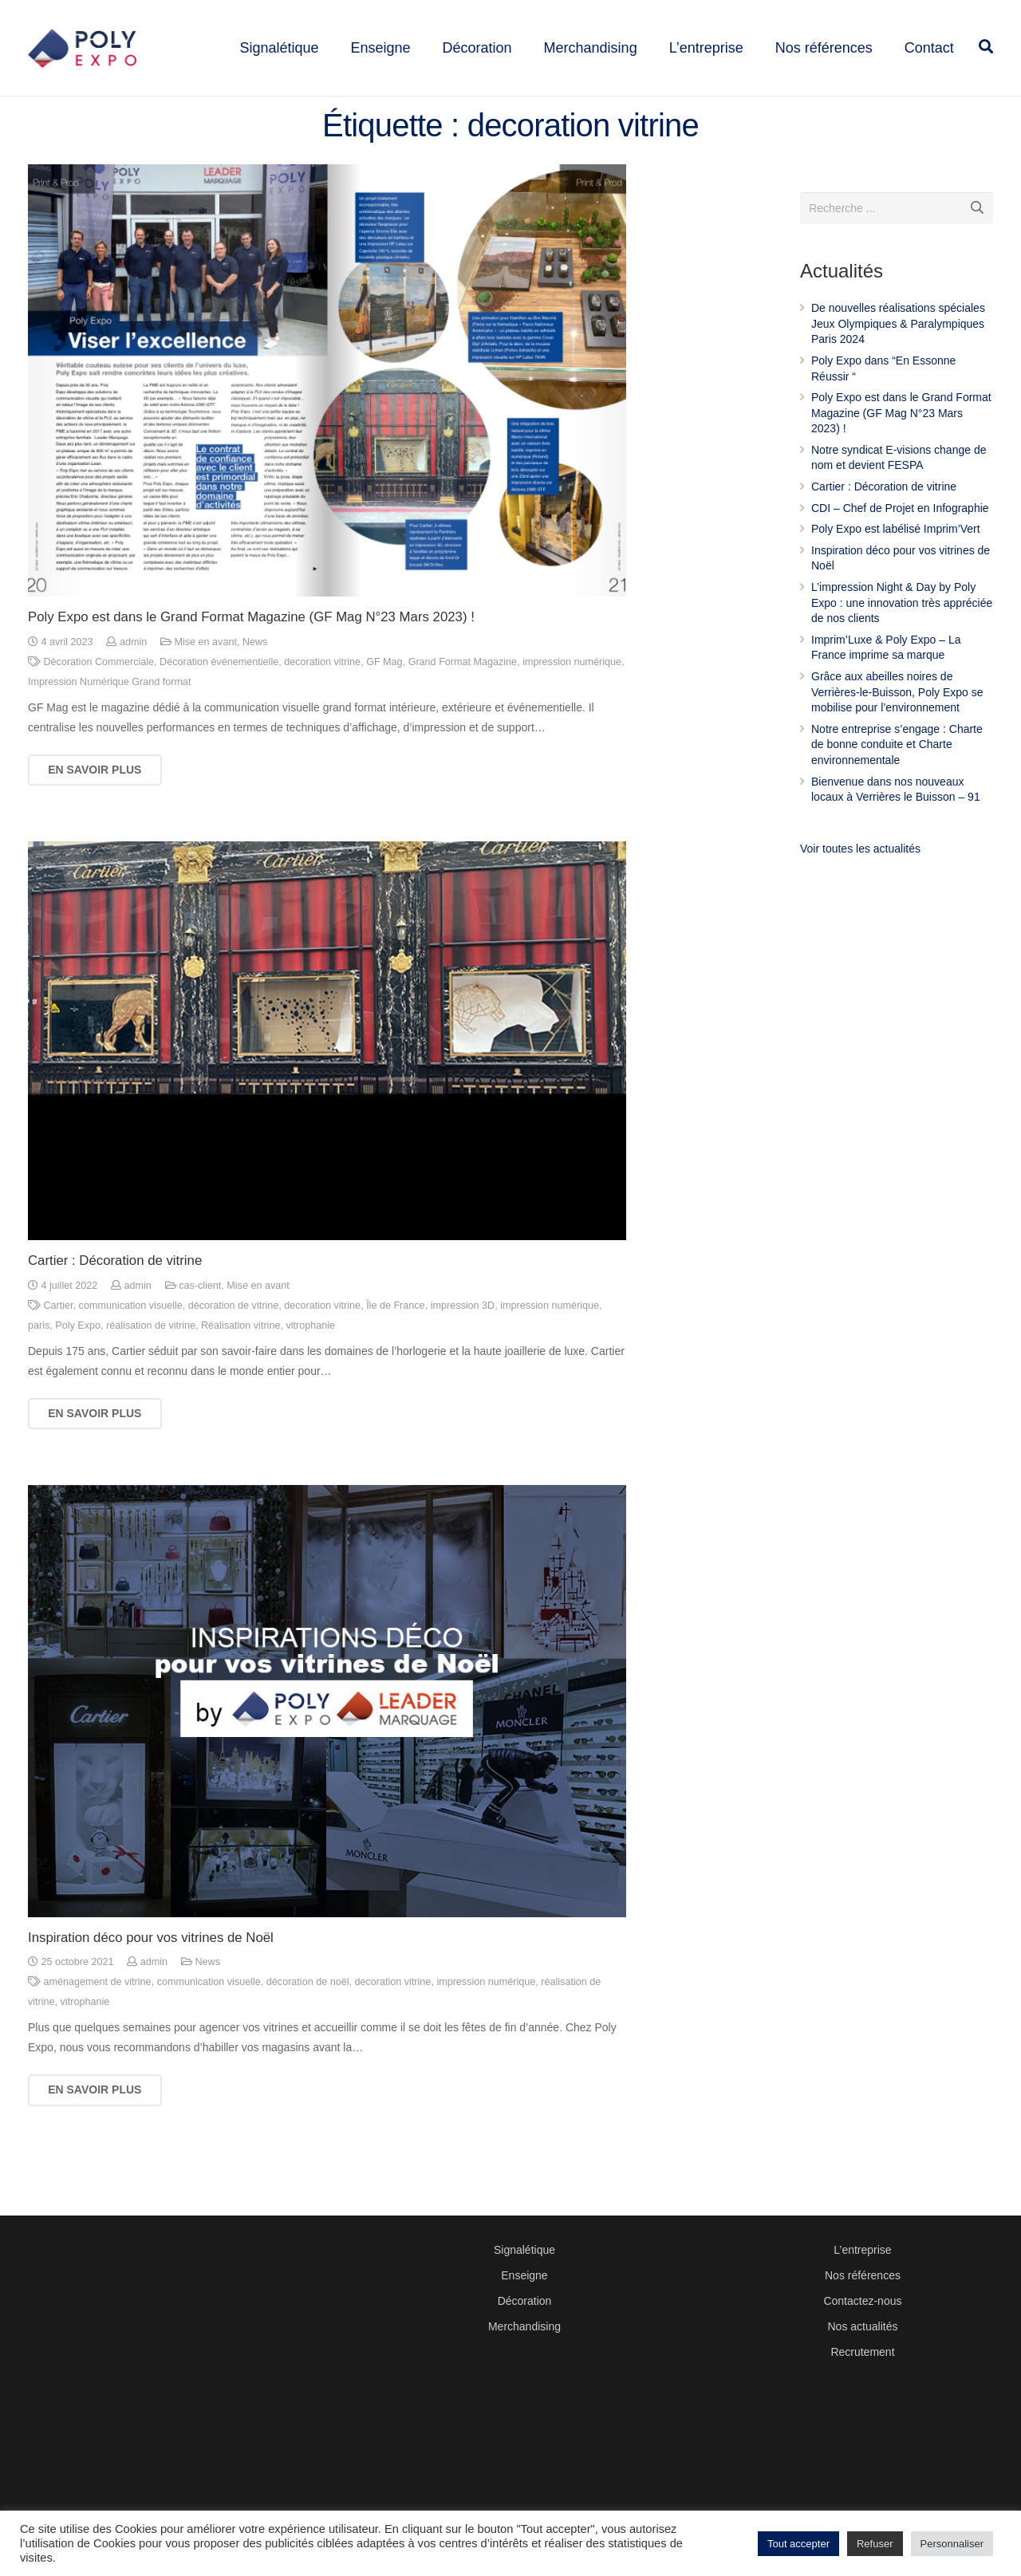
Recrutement (862, 2352)
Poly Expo (78, 1362)
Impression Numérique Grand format (109, 719)
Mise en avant (206, 679)
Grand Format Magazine (463, 699)
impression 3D (463, 1342)
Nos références (863, 2275)
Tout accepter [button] (798, 2544)
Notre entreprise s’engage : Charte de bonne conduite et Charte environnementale (897, 781)
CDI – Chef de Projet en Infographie (900, 544)
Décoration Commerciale (99, 699)
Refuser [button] (875, 2544)
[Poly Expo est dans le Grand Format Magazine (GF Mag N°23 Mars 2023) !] (327, 418)
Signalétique (524, 2249)
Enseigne (524, 2275)
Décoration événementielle (219, 699)
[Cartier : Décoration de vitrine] (327, 1078)
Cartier (58, 1342)
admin (133, 679)
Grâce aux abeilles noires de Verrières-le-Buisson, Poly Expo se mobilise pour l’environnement (897, 729)
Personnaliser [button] (952, 2544)
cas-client (200, 1322)
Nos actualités (862, 2326)
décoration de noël (307, 2019)
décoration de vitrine (233, 1342)
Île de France (395, 1342)
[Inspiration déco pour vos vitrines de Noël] (327, 1738)
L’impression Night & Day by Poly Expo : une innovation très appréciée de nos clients (901, 640)
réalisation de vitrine (150, 1362)
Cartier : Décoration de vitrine (115, 1298)
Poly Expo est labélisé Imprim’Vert (895, 566)
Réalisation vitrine (240, 1362)
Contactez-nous (862, 2300)
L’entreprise (862, 2249)
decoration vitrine (322, 699)
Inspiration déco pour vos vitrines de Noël (151, 1975)
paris (38, 1362)
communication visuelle (131, 1342)
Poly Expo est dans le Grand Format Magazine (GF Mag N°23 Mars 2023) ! (251, 654)
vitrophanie (310, 1362)
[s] (896, 245)
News (255, 679)
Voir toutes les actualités (860, 885)
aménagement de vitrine (98, 2019)
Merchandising (524, 2326)
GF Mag (384, 699)
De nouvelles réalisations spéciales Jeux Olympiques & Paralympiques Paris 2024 (898, 361)
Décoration (525, 2300)
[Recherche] (977, 245)
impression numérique (571, 699)
